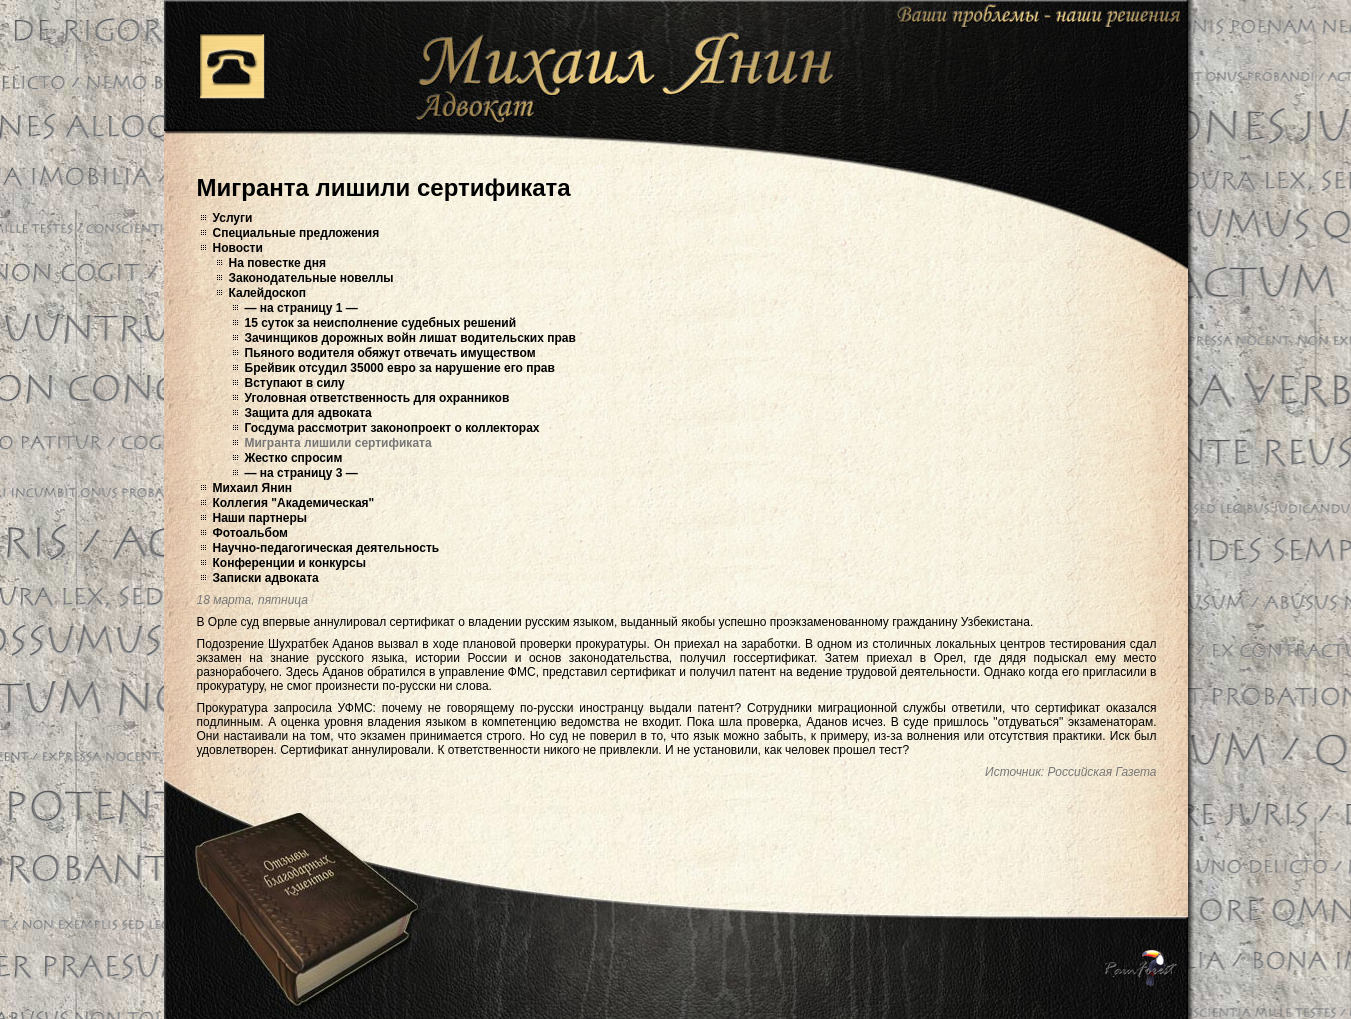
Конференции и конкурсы (290, 563)
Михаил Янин (253, 488)
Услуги (233, 218)
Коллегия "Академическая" (294, 503)
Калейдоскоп (268, 293)
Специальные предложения (296, 233)
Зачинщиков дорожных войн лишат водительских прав (410, 338)
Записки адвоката (266, 578)
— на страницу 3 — (301, 473)
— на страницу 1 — (301, 308)
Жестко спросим (294, 458)
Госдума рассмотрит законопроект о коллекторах (392, 428)
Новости (238, 248)
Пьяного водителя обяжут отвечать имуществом (390, 353)
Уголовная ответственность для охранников (377, 398)
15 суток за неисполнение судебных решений (381, 323)
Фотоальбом (250, 533)
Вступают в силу (295, 383)
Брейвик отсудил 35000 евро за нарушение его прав (400, 368)
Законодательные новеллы (311, 278)
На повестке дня (277, 263)
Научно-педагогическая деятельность (326, 548)
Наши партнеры (260, 518)
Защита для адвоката (308, 413)
